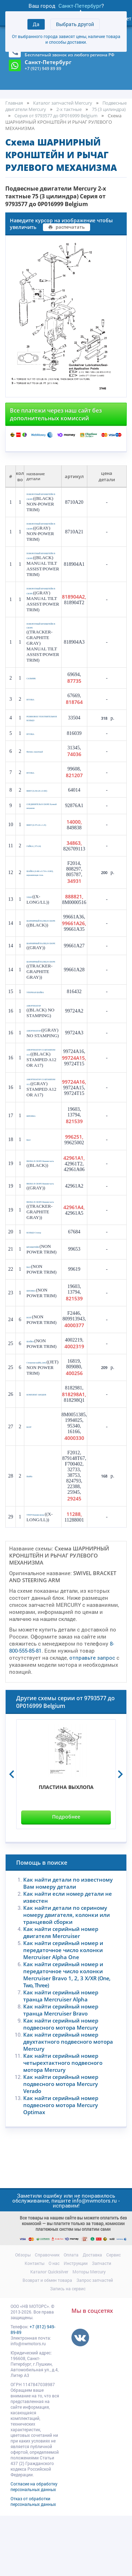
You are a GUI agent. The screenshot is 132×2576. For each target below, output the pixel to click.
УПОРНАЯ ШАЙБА (42, 1029)
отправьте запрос (92, 1717)
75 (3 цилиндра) (109, 109)
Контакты (34, 2323)
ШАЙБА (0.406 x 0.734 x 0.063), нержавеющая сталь (41, 902)
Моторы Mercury (89, 2332)
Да (36, 24)
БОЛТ (31, 1377)
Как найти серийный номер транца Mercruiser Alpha (60, 2056)
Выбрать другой (75, 24)
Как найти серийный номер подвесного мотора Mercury (60, 2084)
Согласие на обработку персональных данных (34, 2546)
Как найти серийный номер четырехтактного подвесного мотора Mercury (62, 2123)
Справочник (47, 2315)
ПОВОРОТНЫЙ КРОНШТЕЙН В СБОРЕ (39, 498)
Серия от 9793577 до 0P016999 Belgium (56, 115)
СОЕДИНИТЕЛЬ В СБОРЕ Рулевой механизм (41, 833)
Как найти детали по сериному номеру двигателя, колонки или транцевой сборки (66, 1975)
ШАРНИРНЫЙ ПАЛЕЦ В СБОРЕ (40, 950)
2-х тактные (69, 109)
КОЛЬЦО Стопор (39, 1288)
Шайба (31, 1536)
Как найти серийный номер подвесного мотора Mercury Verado (60, 2144)
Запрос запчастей (94, 2340)
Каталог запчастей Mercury (62, 103)
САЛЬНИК (34, 697)
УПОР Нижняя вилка (42, 1574)
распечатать (66, 227)
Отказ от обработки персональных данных (33, 2561)
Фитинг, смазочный (41, 774)
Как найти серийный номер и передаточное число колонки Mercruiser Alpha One (63, 2010)
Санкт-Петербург (79, 5)
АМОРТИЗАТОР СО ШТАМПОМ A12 (42, 1092)
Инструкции (76, 2323)
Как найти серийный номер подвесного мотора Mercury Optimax (60, 2165)
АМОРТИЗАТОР (39, 1042)
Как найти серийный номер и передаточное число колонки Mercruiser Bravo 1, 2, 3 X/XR (66, 2035)
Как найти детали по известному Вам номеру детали (68, 1943)
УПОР (31, 926)
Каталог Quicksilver (49, 2332)
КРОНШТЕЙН (38, 1302)
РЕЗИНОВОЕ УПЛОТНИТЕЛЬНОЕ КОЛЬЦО (43, 739)
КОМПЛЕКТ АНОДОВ (36, 1455)
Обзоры (23, 2315)
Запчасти (101, 2323)
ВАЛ (29, 1188)
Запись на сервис (68, 2349)
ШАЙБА (33, 1401)
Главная (14, 103)
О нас (54, 2323)
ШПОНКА (34, 1164)
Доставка (92, 2315)
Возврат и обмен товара (47, 2340)
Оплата (71, 2315)
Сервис (113, 2315)
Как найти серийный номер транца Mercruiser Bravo (60, 2070)
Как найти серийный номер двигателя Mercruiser (60, 1993)
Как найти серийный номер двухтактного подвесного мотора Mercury (68, 2101)
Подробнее (66, 1877)
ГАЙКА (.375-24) (39, 875)
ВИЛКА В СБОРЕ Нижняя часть (40, 1209)
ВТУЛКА (33, 718)
